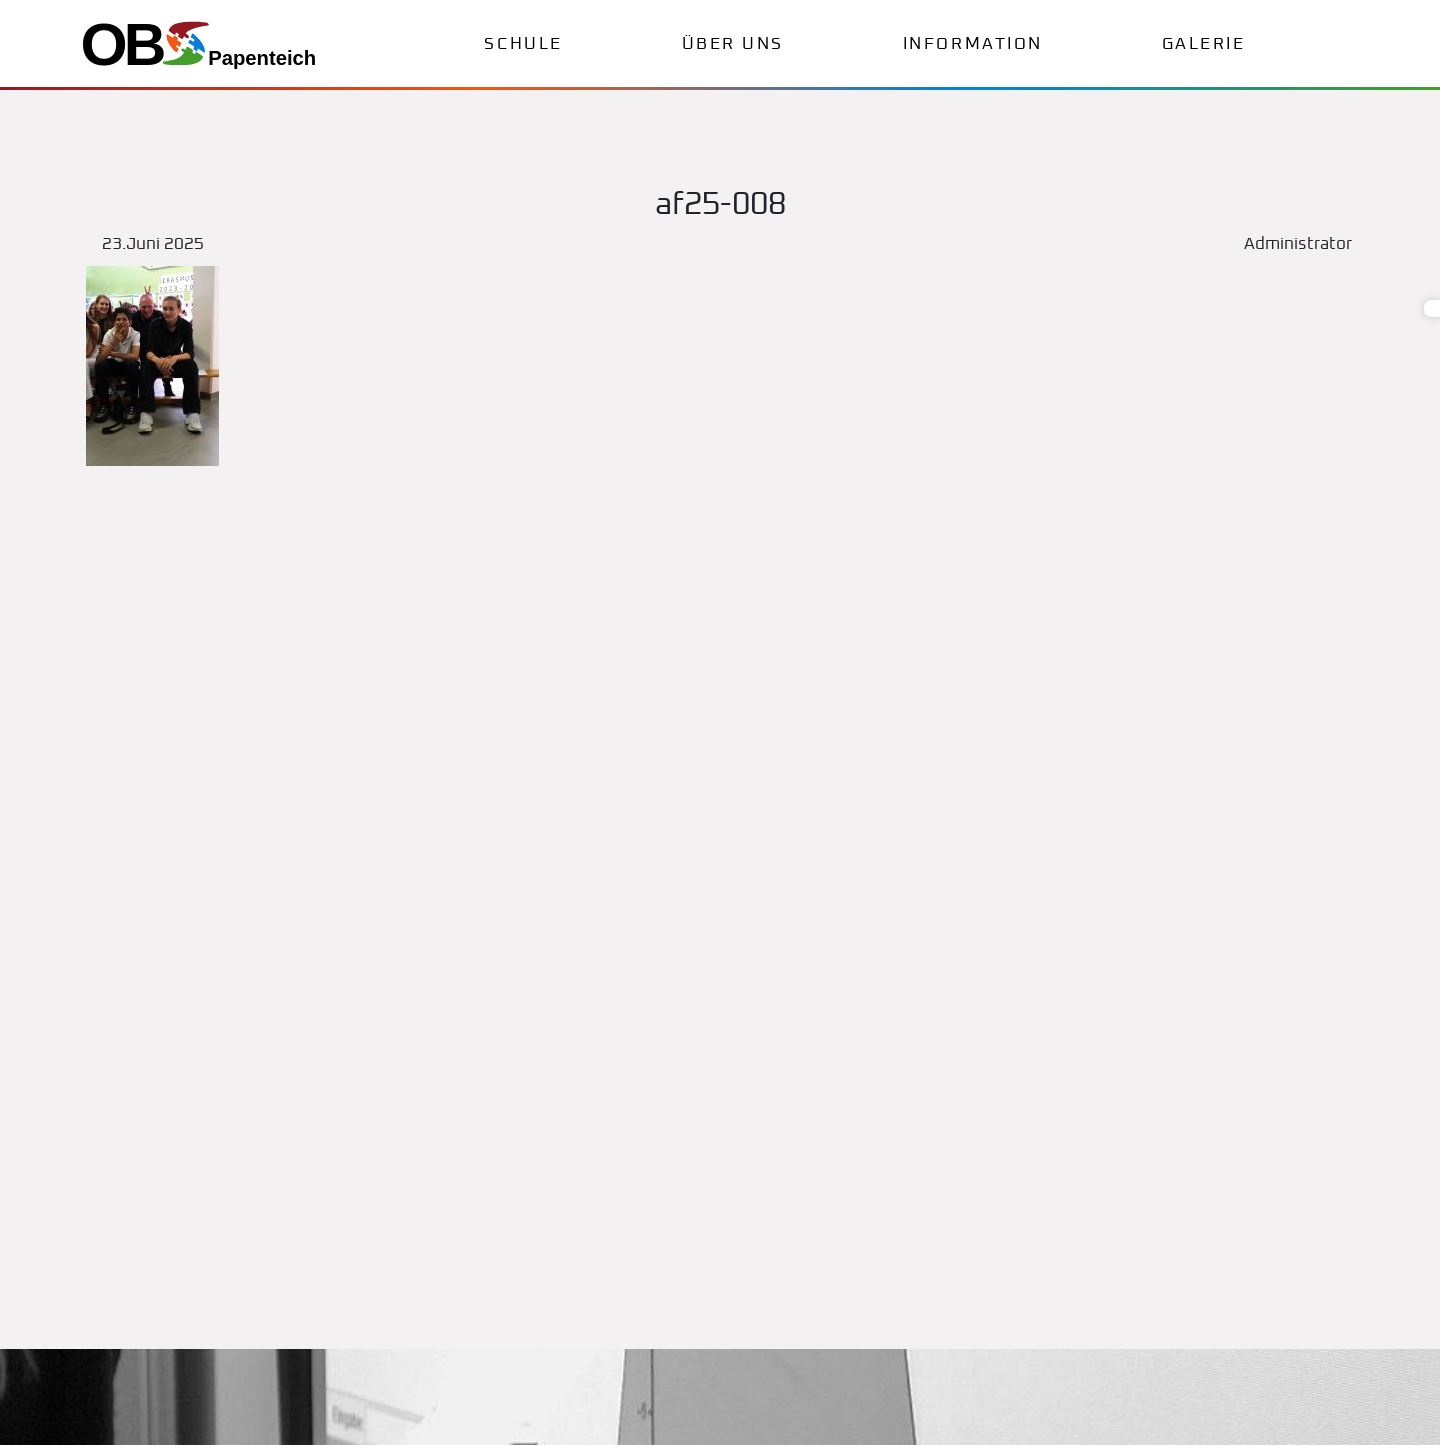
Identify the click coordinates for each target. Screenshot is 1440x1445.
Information (973, 44)
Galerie (1204, 44)
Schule (523, 44)
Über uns (733, 44)
